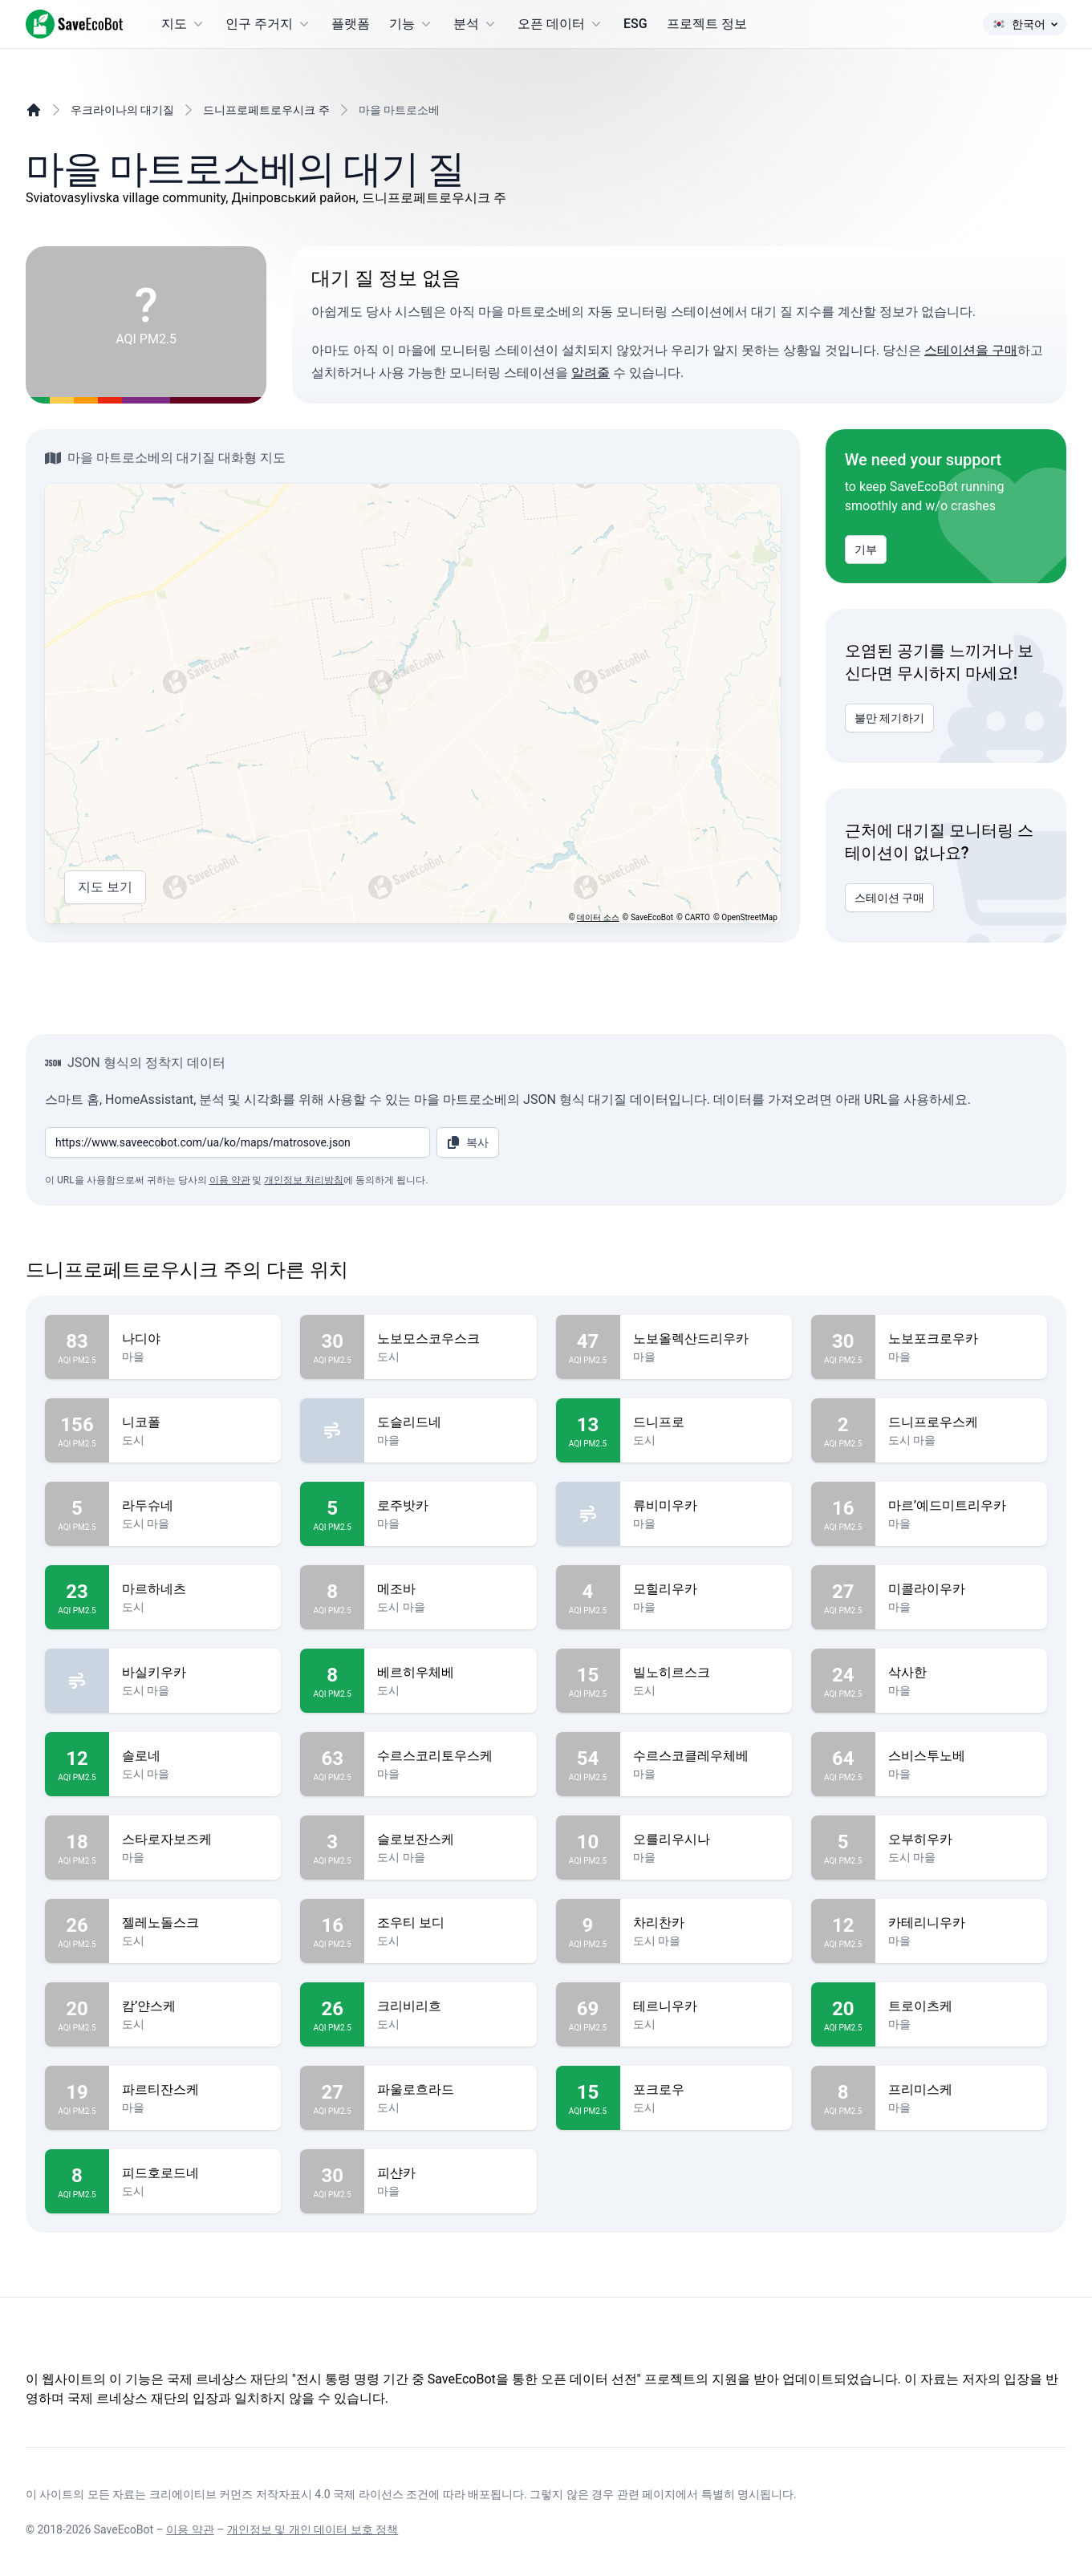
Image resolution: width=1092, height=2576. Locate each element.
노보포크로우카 (961, 1339)
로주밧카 (450, 1505)
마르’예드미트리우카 (961, 1505)
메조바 (450, 1589)
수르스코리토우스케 (450, 1756)
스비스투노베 (961, 1756)
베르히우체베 (450, 1672)
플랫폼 (350, 23)
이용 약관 (229, 1180)
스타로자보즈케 (195, 1839)
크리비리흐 (450, 2006)
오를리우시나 (706, 1839)
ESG (635, 23)
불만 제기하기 (889, 718)
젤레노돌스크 (195, 1923)
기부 (866, 549)
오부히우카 (961, 1839)
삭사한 (961, 1672)
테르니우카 (706, 2006)
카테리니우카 (961, 1923)
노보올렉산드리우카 (706, 1339)
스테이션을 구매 (970, 350)
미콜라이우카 (961, 1589)
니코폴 (195, 1422)
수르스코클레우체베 (706, 1756)
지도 (183, 24)
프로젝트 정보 (707, 23)
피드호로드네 (195, 2173)
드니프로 (706, 1422)
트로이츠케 (961, 2006)
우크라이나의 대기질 (122, 109)
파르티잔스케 (195, 2089)
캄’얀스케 (195, 2006)
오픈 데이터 (561, 24)
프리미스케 (961, 2089)
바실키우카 (195, 1672)
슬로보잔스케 (450, 1839)
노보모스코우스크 (450, 1339)
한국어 (1025, 24)
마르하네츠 (195, 1589)
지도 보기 (105, 887)
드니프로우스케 (961, 1422)
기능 (411, 24)
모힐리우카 (706, 1589)
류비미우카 (706, 1505)
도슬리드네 (450, 1422)
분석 (475, 24)
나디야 (195, 1339)
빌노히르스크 (706, 1672)
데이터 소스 (598, 917)
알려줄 (590, 372)
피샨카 (450, 2173)
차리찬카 (706, 1923)
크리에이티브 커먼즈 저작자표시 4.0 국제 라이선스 (276, 2494)
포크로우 (706, 2089)
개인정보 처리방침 (303, 1180)
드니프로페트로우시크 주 (266, 109)
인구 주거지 (268, 24)
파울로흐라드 (450, 2089)
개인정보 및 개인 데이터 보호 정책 (312, 2529)
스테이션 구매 (889, 897)
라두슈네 (195, 1505)
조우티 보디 (450, 1923)
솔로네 (195, 1756)
